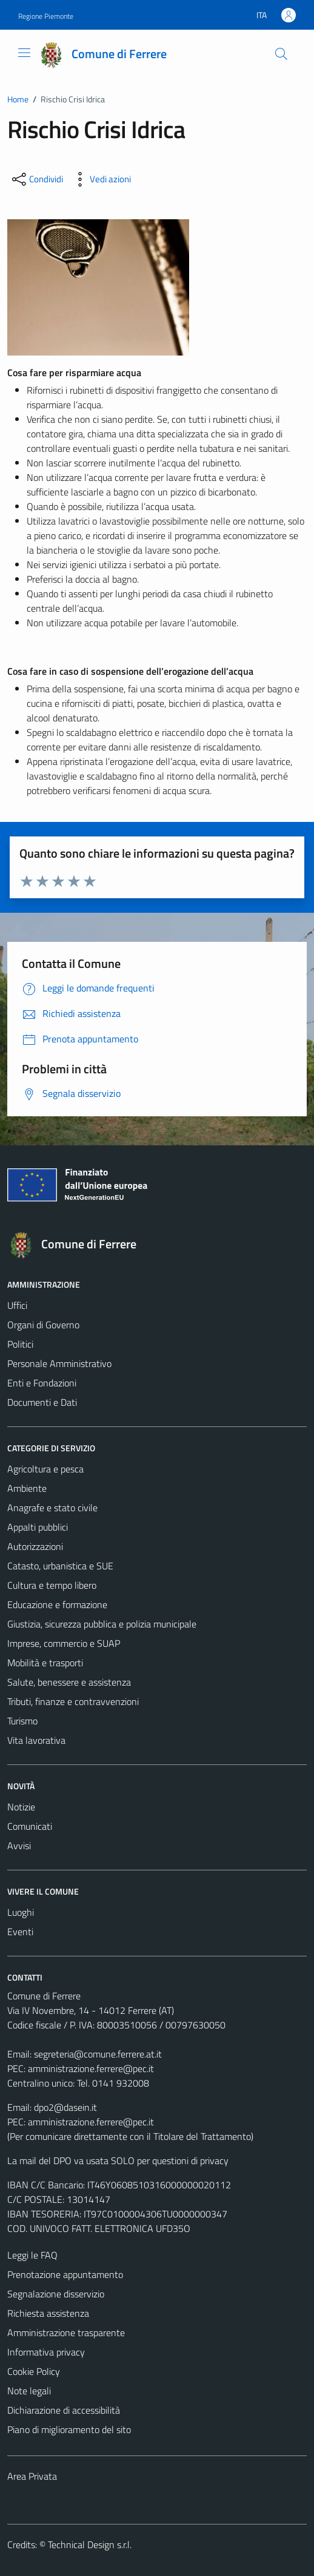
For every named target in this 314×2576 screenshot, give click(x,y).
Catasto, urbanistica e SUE (60, 1565)
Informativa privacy (46, 2352)
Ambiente (27, 1488)
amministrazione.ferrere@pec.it (91, 2068)
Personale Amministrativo (59, 1363)
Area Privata (32, 2476)
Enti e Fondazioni (41, 1383)
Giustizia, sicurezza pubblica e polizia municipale (101, 1624)
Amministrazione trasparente (66, 2332)
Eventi (20, 1931)
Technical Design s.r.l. (90, 2544)
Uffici (17, 1305)
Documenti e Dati (42, 1402)
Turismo (22, 1720)
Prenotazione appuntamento (65, 2274)
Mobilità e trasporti (45, 1662)
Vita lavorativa (36, 1740)
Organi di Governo (43, 1324)
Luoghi (20, 1912)
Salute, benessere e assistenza (69, 1682)
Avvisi (19, 1845)
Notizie (21, 1807)
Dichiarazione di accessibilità (63, 2410)
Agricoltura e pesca (45, 1469)
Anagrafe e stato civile (52, 1507)
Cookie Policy (33, 2371)
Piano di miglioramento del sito (69, 2429)
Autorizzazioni (35, 1546)
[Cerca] (281, 53)
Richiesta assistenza (48, 2313)
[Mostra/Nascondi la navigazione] (24, 52)
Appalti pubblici (37, 1527)
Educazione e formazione (57, 1604)
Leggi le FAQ (32, 2255)
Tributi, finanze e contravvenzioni (73, 1701)
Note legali (29, 2390)
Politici (20, 1344)
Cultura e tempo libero (51, 1585)
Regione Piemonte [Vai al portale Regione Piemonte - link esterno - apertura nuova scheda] (45, 16)
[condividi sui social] (36, 179)
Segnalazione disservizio (55, 2293)
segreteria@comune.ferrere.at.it (98, 2054)
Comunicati (29, 1826)
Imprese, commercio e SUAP (63, 1643)
